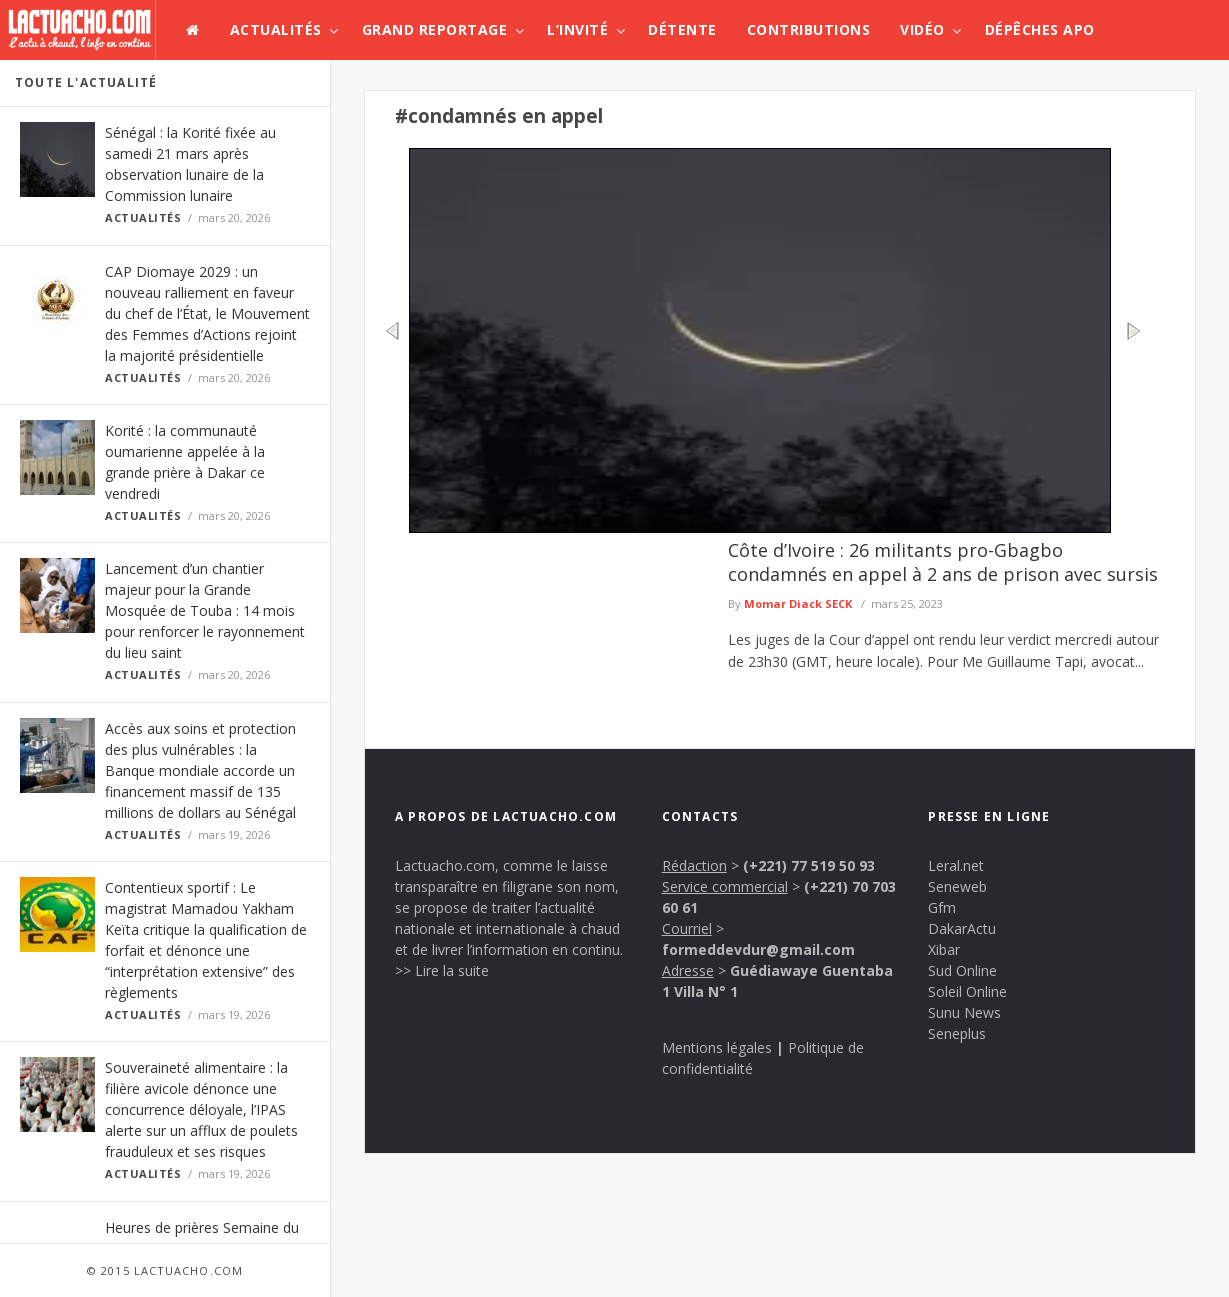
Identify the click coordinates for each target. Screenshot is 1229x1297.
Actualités (276, 29)
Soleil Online (967, 991)
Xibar (944, 949)
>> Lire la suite (442, 970)
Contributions (809, 29)
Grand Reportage (435, 29)
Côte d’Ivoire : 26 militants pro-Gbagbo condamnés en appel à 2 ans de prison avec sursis (943, 562)
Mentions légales (717, 1047)
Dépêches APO (1040, 29)
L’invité (577, 29)
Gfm (942, 907)
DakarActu (962, 928)
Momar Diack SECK (798, 603)
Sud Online (962, 970)
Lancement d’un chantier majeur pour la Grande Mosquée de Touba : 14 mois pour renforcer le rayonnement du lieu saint (205, 610)
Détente (682, 29)
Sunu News (964, 1012)
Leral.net (956, 865)
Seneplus (957, 1033)
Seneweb (957, 886)
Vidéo (922, 29)
